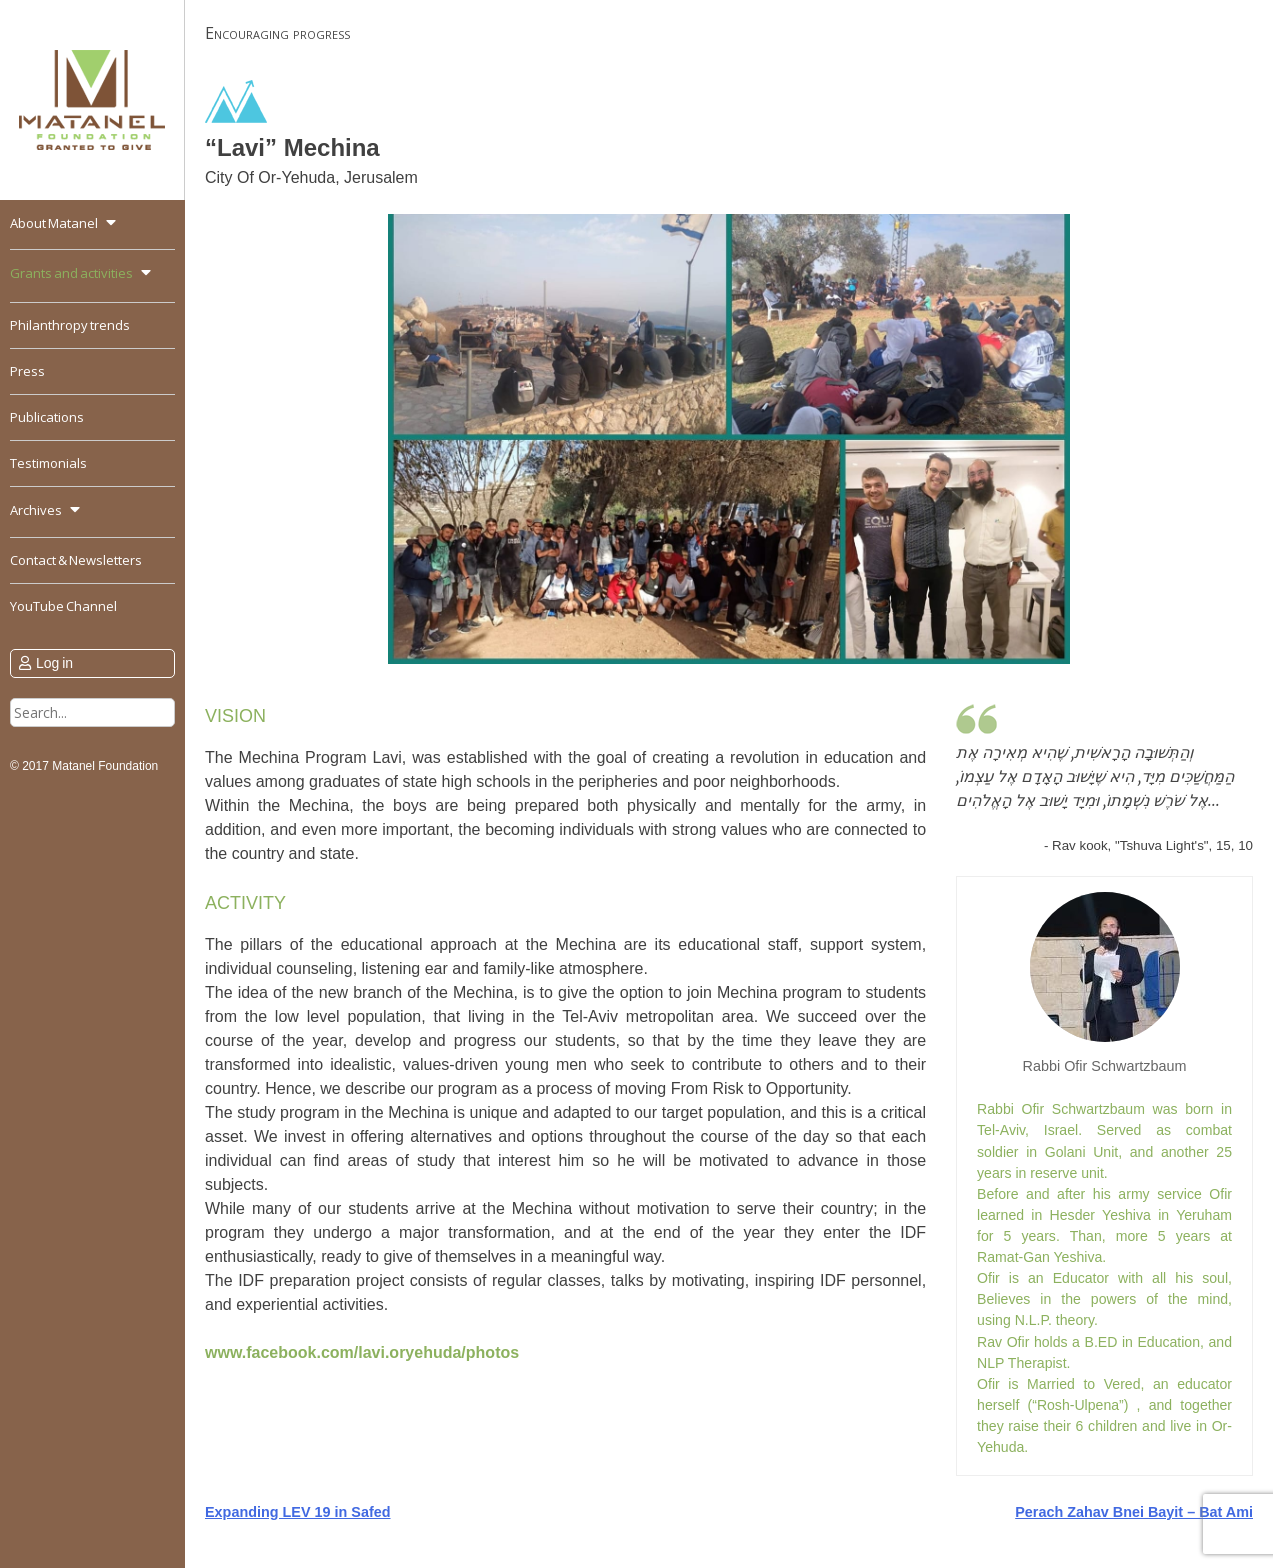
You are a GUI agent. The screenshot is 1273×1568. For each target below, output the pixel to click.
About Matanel (54, 223)
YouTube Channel (63, 606)
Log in (54, 663)
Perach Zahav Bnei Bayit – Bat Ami (1134, 1512)
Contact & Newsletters (76, 560)
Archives (36, 510)
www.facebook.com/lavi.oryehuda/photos (362, 1352)
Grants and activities (71, 273)
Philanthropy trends (70, 325)
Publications (47, 417)
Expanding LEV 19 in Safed (298, 1512)
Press (27, 371)
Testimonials (48, 463)
